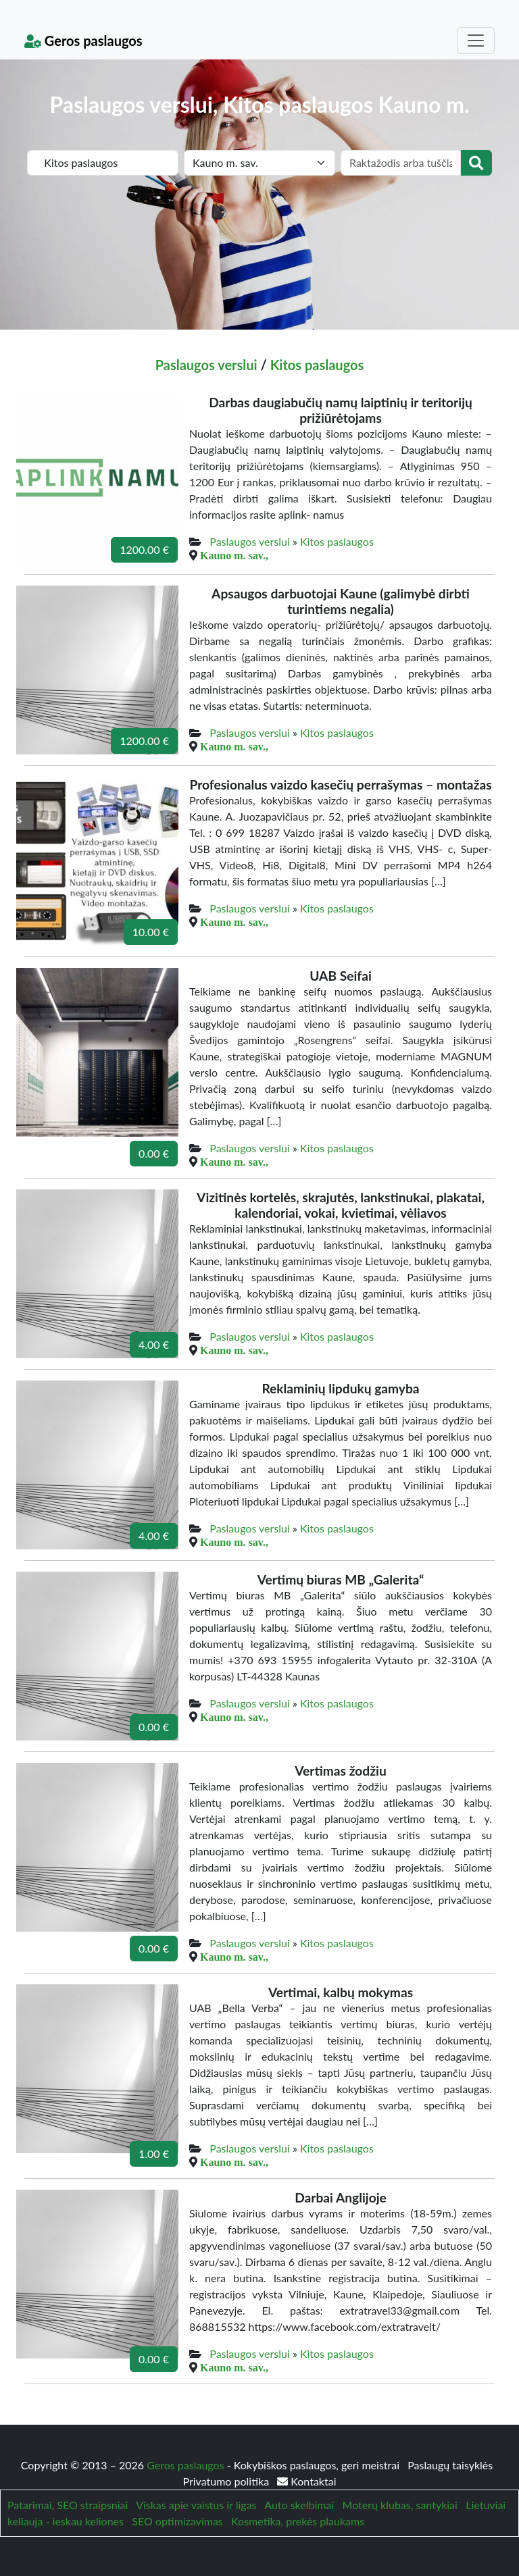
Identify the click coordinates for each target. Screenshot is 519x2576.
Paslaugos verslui (206, 365)
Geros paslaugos (83, 40)
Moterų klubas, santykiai (400, 2504)
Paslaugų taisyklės (450, 2464)
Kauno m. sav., (234, 555)
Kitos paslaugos (317, 365)
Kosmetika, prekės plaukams (297, 2521)
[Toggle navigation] (476, 40)
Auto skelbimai (299, 2504)
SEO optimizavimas (177, 2521)
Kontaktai (306, 2481)
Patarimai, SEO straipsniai (67, 2504)
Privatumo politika (227, 2481)
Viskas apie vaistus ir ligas (196, 2504)
